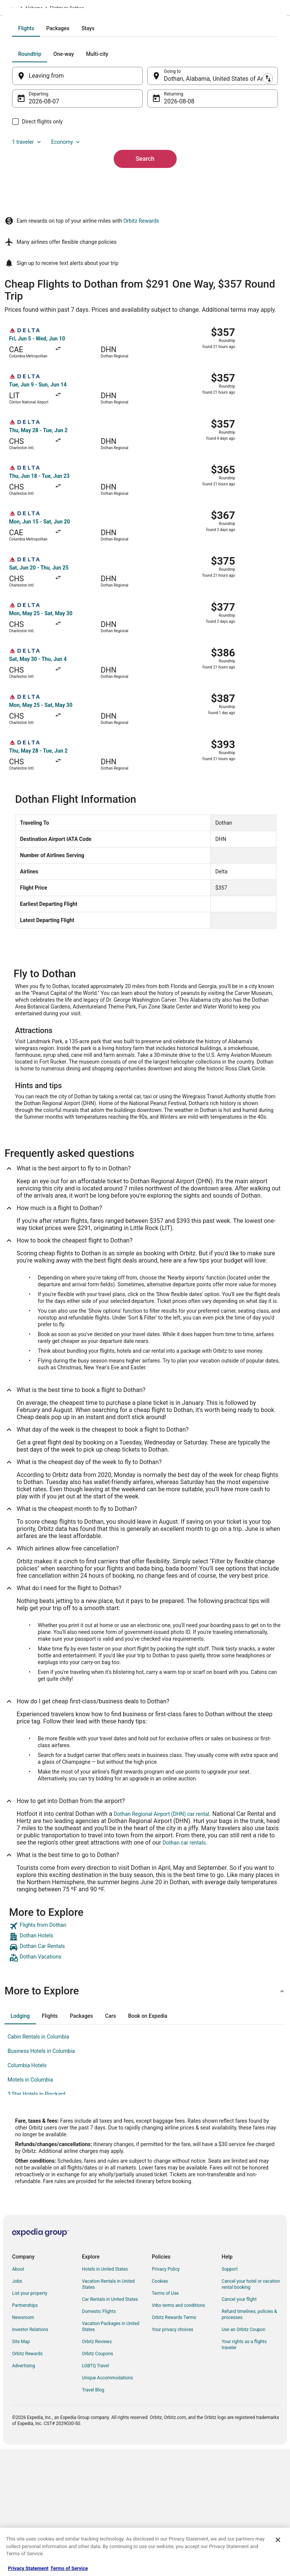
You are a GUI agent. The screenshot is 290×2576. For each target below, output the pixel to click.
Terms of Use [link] (165, 2421)
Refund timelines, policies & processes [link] (249, 2442)
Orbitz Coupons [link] (97, 2481)
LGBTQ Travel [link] (95, 2493)
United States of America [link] (79, 9)
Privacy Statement (28, 2568)
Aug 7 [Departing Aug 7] (51, 193)
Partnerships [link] (25, 2433)
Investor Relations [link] (30, 2457)
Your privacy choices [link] (172, 2457)
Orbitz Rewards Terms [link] (174, 2445)
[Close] (278, 2539)
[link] (145, 2054)
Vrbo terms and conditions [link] (178, 2433)
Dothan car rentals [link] (184, 1971)
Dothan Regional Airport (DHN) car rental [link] (161, 1942)
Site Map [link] (21, 2469)
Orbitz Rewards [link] (27, 2481)
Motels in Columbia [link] (30, 2208)
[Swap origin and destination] (147, 168)
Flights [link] (40, 9)
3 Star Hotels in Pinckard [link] (36, 2222)
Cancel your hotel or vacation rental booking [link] (251, 2412)
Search (145, 251)
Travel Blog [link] (93, 2518)
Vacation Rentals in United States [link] (108, 2412)
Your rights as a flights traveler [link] (244, 2472)
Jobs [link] (17, 2409)
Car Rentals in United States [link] (110, 2427)
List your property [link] (29, 2421)
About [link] (18, 2397)
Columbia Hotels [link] (27, 2193)
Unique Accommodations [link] (107, 2505)
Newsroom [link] (23, 2445)
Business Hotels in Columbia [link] (41, 2179)
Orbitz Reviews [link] (97, 2469)
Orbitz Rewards (141, 349)
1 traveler (42, 234)
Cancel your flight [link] (239, 2427)
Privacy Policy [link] (166, 2397)
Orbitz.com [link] (16, 9)
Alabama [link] (120, 9)
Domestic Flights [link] (99, 2439)
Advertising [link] (23, 2493)
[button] (145, 2118)
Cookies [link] (160, 2409)
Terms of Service (69, 2568)
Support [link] (230, 2397)
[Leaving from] (85, 168)
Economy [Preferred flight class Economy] (81, 234)
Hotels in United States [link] (105, 2397)
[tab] (115, 120)
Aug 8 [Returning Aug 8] (171, 193)
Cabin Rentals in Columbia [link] (38, 2165)
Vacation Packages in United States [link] (110, 2454)
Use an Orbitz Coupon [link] (243, 2457)
